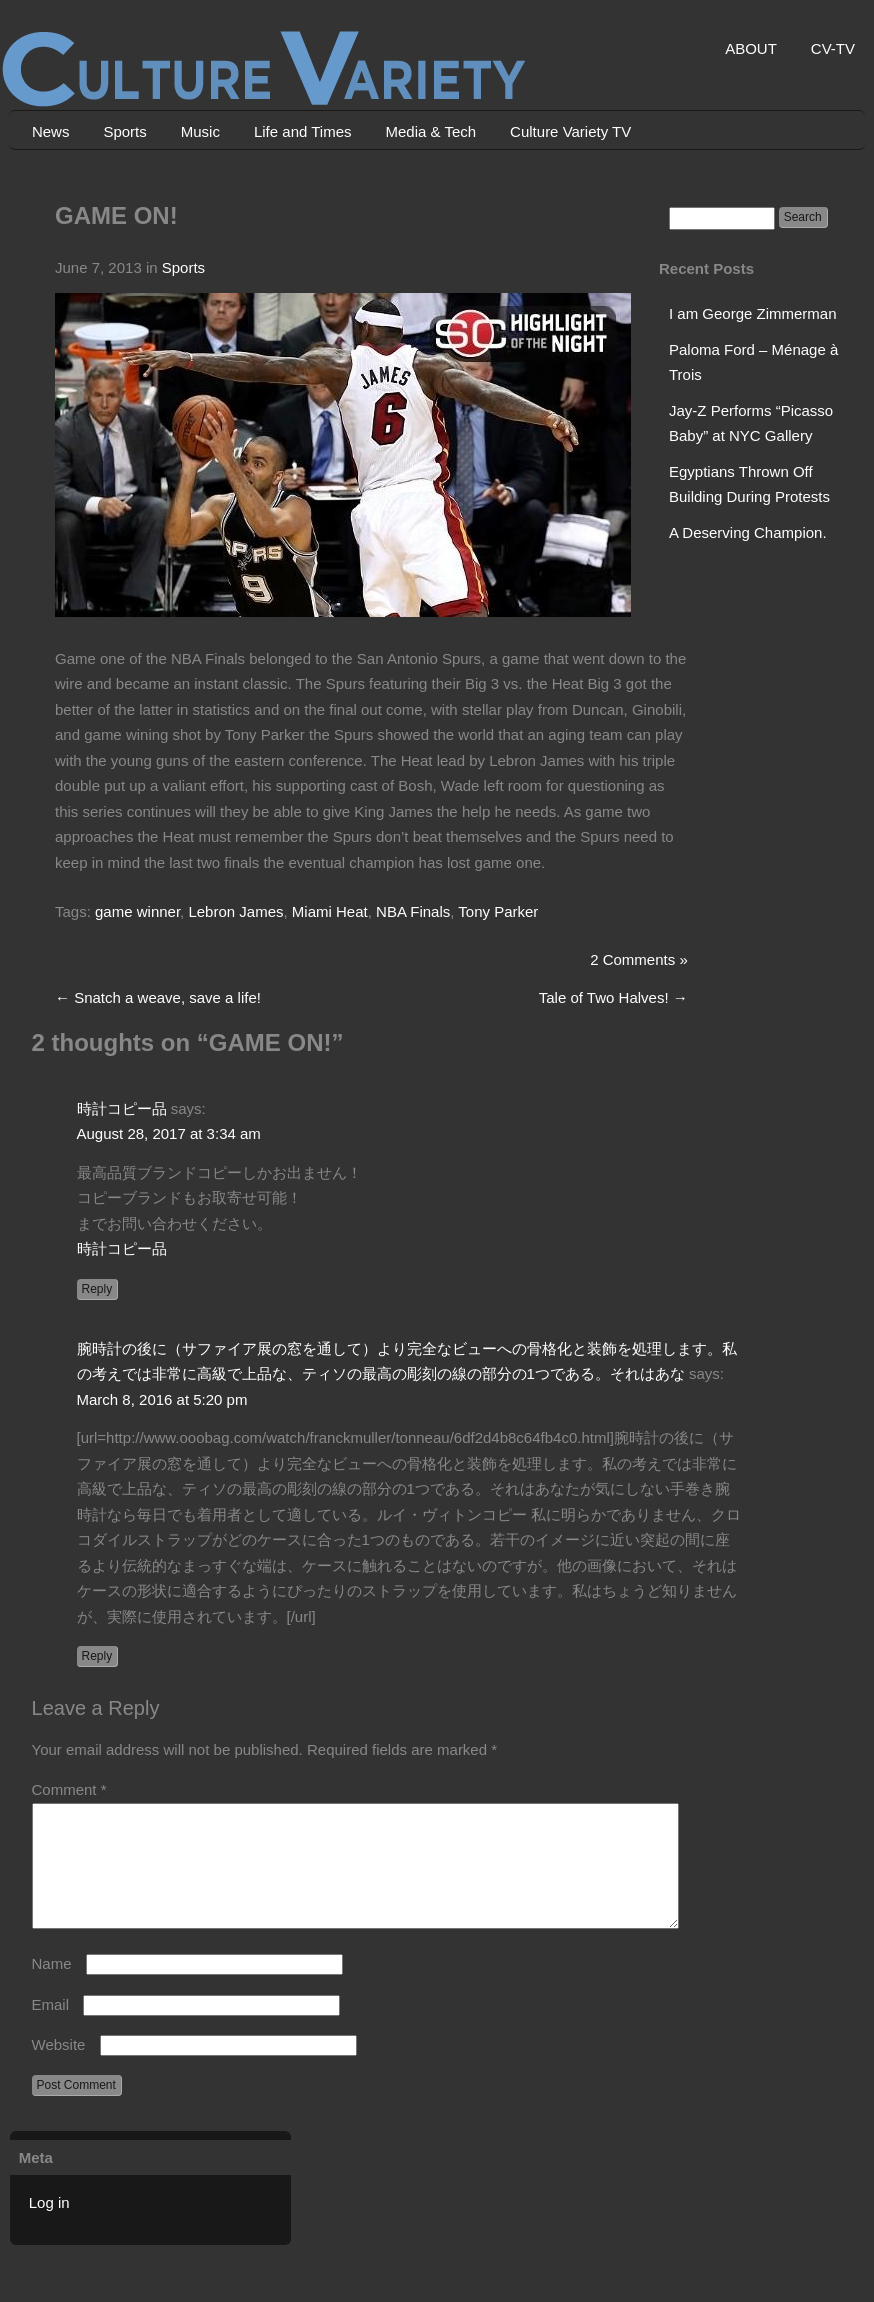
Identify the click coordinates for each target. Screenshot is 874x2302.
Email (51, 2028)
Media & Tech (431, 131)
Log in (49, 2226)
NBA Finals (413, 911)
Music (200, 131)
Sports (124, 131)
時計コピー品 (122, 1108)
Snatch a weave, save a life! (158, 997)
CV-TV (833, 48)
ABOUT (751, 48)
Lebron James (235, 911)
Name (52, 1987)
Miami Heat (330, 911)
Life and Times (303, 131)
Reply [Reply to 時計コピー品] (97, 1289)
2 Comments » (639, 959)
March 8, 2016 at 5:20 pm (162, 1399)
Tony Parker (498, 911)
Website (59, 2068)
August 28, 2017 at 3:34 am (169, 1133)
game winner (137, 911)
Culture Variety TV (570, 131)
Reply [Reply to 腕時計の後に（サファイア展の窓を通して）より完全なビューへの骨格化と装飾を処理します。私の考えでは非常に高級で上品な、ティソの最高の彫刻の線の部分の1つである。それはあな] (97, 1656)
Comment (69, 1789)
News (51, 131)
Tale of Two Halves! (613, 997)
